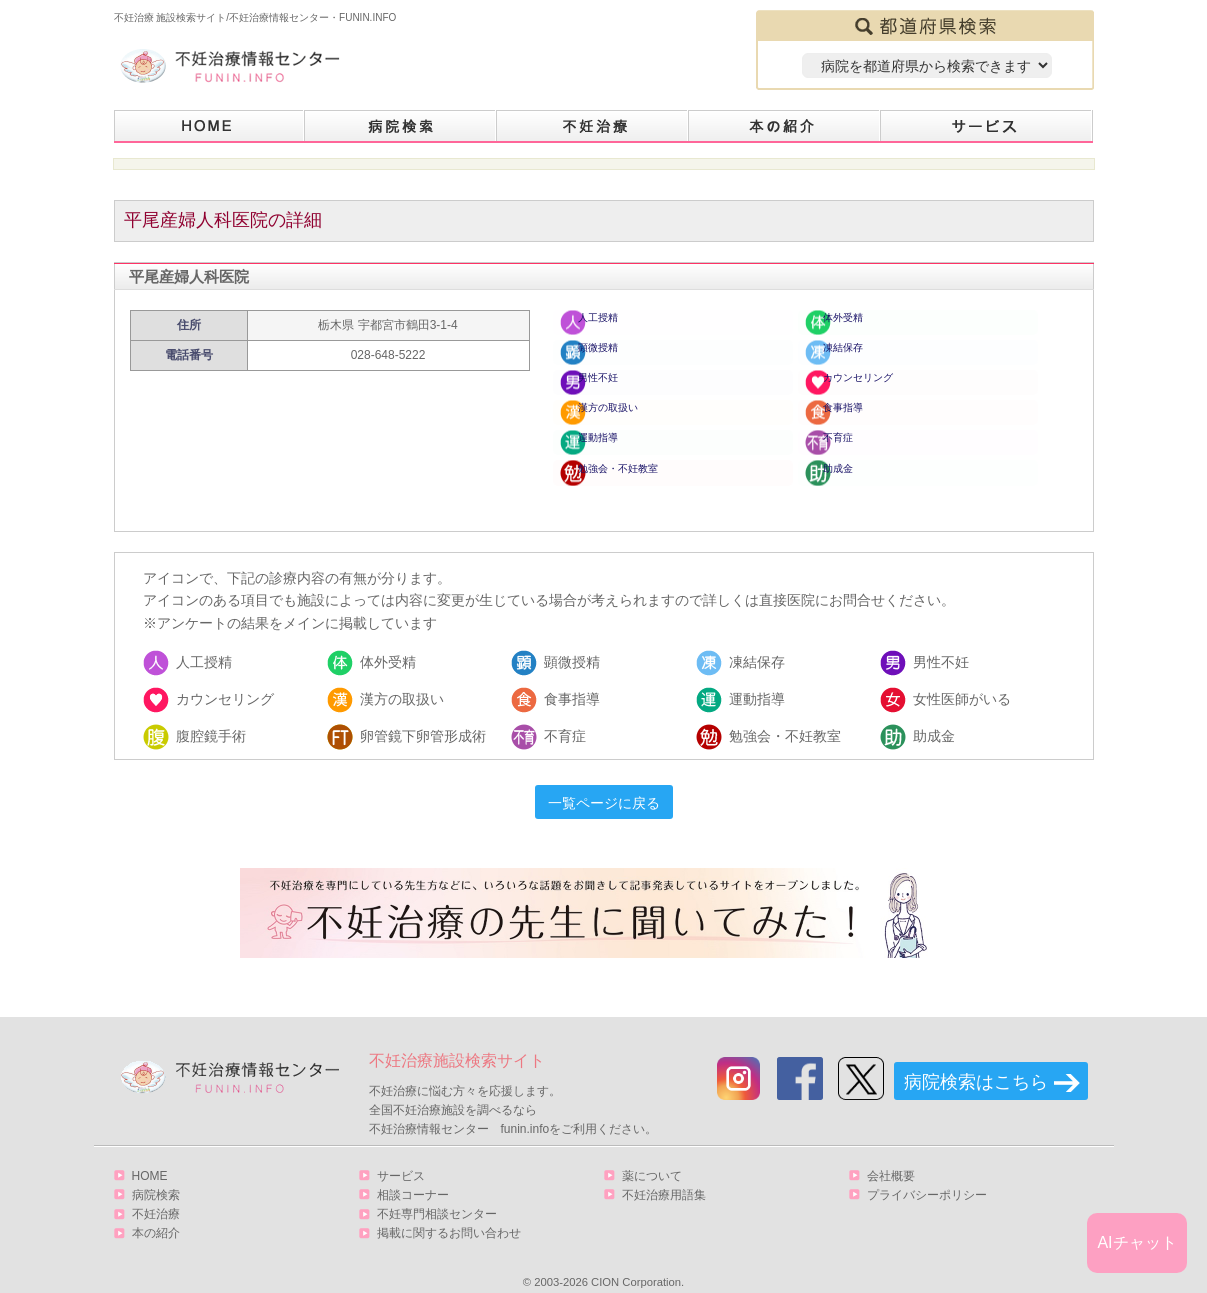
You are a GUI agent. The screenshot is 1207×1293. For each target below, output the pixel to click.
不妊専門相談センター (437, 1193)
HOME (209, 126)
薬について (652, 1155)
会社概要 (891, 1155)
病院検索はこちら (976, 1061)
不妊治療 (156, 1193)
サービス (987, 126)
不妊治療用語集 (664, 1174)
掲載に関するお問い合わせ (449, 1212)
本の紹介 (785, 126)
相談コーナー (413, 1174)
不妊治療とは (593, 126)
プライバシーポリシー (927, 1174)
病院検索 (401, 126)
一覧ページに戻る (604, 783)
